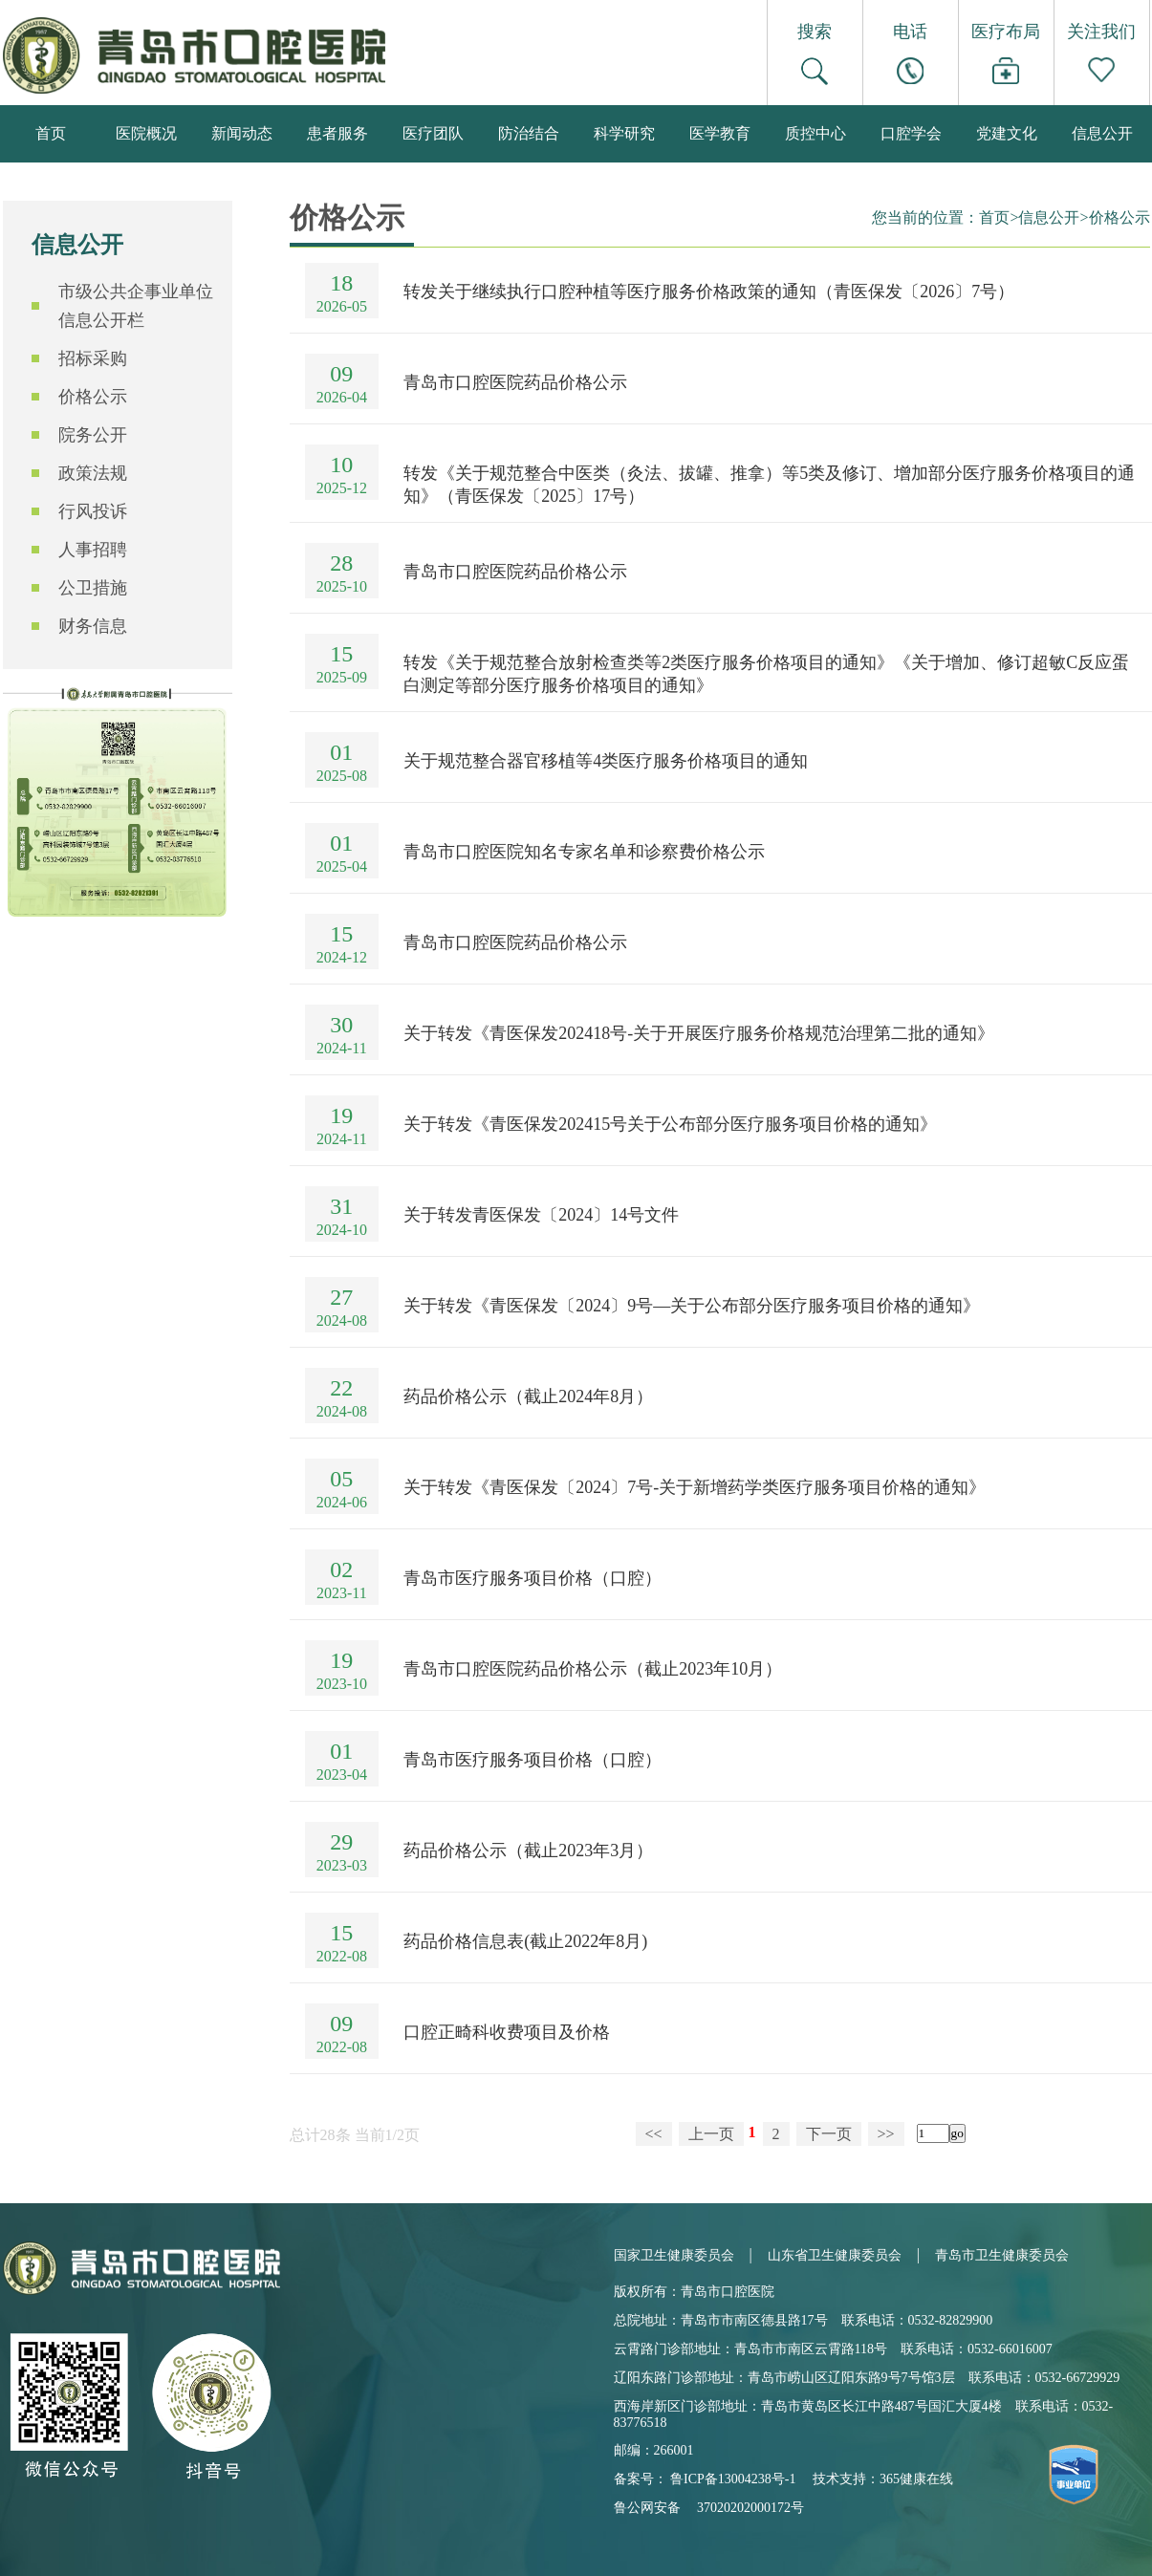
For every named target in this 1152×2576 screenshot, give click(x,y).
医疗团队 (433, 133)
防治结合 (528, 133)
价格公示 (92, 396)
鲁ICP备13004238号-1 (732, 2479)
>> (886, 2134)
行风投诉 (92, 511)
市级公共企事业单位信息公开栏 (135, 306)
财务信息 (92, 626)
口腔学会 (911, 133)
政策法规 (92, 473)
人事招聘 (92, 549)
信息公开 (1102, 133)
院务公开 (92, 434)
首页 (50, 133)
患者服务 (337, 133)
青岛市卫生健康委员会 (1002, 2255)
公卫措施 (92, 587)
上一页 (711, 2134)
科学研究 (624, 133)
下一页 (829, 2134)
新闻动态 (241, 133)
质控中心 (815, 133)
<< (654, 2134)
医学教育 (719, 133)
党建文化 (1006, 133)
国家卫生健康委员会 (674, 2255)
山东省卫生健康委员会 (835, 2255)
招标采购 (92, 358)
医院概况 (146, 133)
